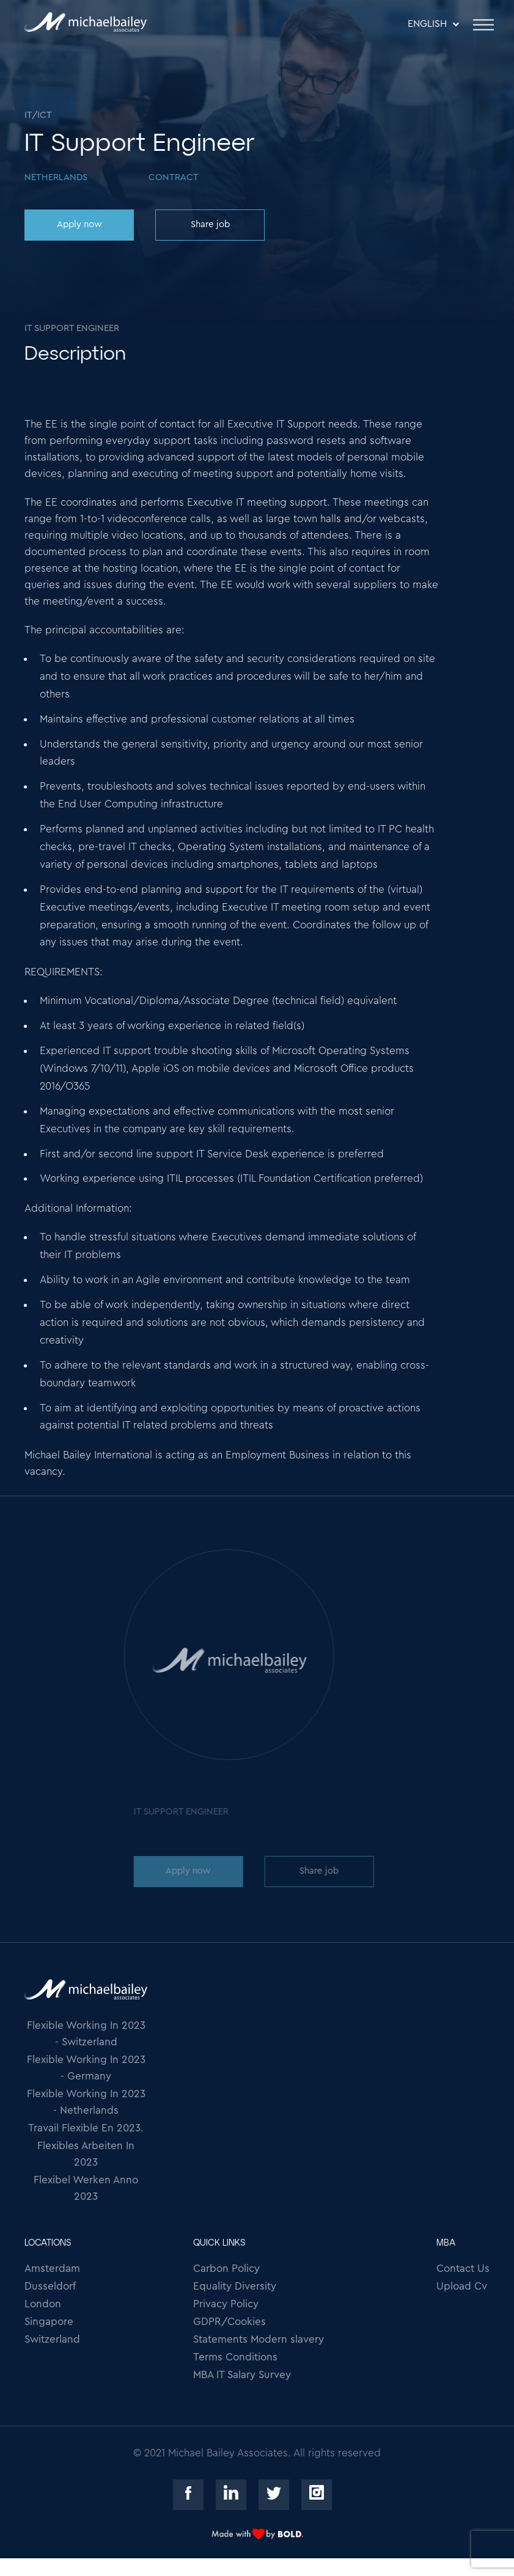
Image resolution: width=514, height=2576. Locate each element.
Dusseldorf (50, 2286)
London (42, 2304)
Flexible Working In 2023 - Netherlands (86, 2102)
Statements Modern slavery (258, 2339)
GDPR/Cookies (229, 2321)
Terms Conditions (235, 2357)
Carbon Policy (226, 2268)
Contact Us (463, 2268)
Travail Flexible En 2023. (86, 2128)
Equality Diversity (234, 2286)
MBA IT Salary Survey (242, 2375)
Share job (209, 224)
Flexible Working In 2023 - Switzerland (86, 2033)
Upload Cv (461, 2286)
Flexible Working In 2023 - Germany (86, 2067)
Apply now (78, 224)
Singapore (48, 2321)
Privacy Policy (226, 2304)
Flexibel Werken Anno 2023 (86, 2188)
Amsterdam (52, 2268)
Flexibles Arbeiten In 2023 (85, 2154)
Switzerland (52, 2339)
